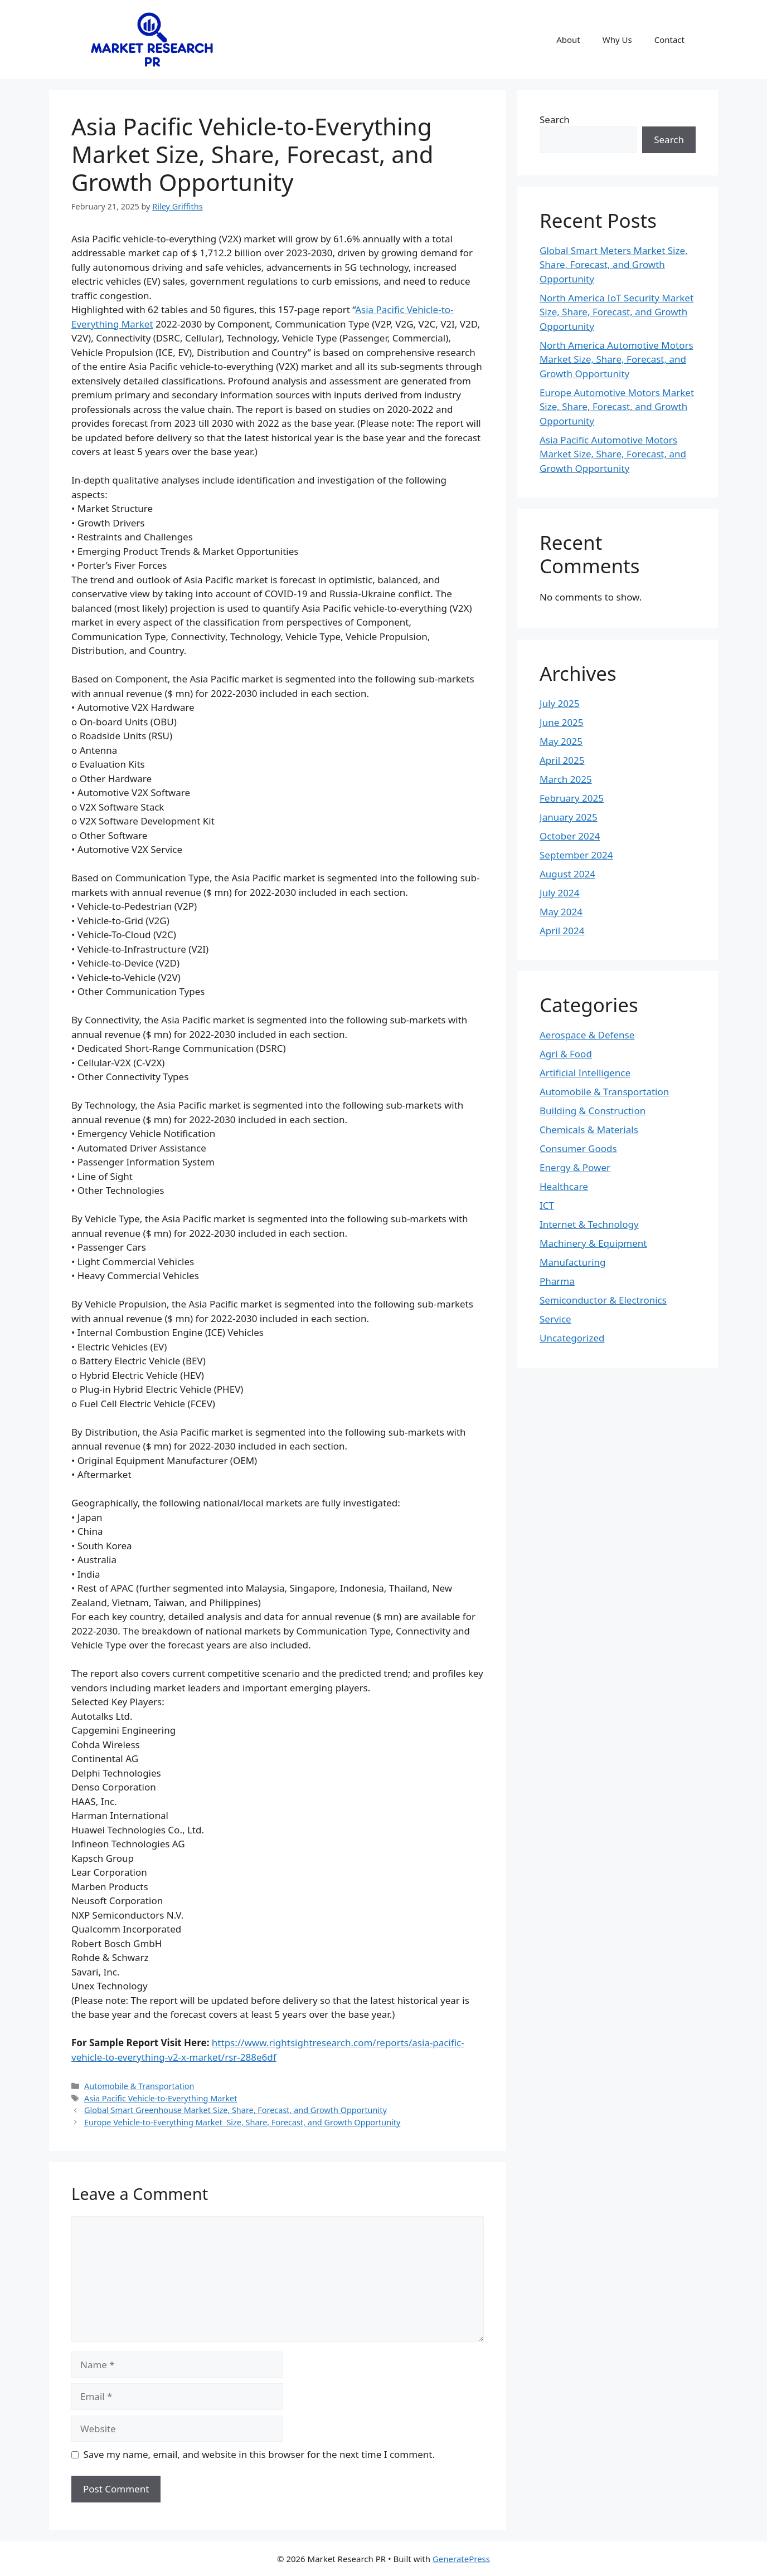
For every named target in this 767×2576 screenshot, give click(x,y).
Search (555, 119)
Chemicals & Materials (589, 1129)
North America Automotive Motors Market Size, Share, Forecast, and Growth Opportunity (616, 359)
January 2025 (569, 817)
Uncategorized (572, 1337)
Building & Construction (592, 1110)
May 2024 (561, 911)
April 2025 (562, 760)
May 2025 (561, 741)
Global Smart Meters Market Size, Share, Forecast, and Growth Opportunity (614, 264)
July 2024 (560, 892)
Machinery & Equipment (593, 1243)
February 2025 (572, 798)
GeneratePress (461, 2558)
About (568, 39)
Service (555, 1319)
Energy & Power (575, 1167)
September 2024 (576, 854)
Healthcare (564, 1186)
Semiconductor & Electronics (603, 1300)
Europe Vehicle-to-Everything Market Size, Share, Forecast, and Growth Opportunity (242, 2122)
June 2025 (562, 722)
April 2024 (562, 930)
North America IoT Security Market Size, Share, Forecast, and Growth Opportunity (616, 312)
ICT (547, 1205)
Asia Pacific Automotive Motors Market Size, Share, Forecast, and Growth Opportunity (613, 454)
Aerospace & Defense (587, 1034)
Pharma (557, 1281)
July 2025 (560, 703)
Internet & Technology (589, 1224)
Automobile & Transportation (139, 2086)
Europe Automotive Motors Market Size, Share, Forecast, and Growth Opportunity (617, 406)
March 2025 (566, 779)
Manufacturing (573, 1262)
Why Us (617, 39)
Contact (669, 39)
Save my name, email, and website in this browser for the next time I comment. (259, 2454)
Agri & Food (566, 1053)
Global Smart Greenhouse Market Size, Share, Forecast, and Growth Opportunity (235, 2110)
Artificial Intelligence (585, 1072)
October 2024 (570, 836)
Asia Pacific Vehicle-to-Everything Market (160, 2098)
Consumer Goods (578, 1148)
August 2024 (567, 873)
